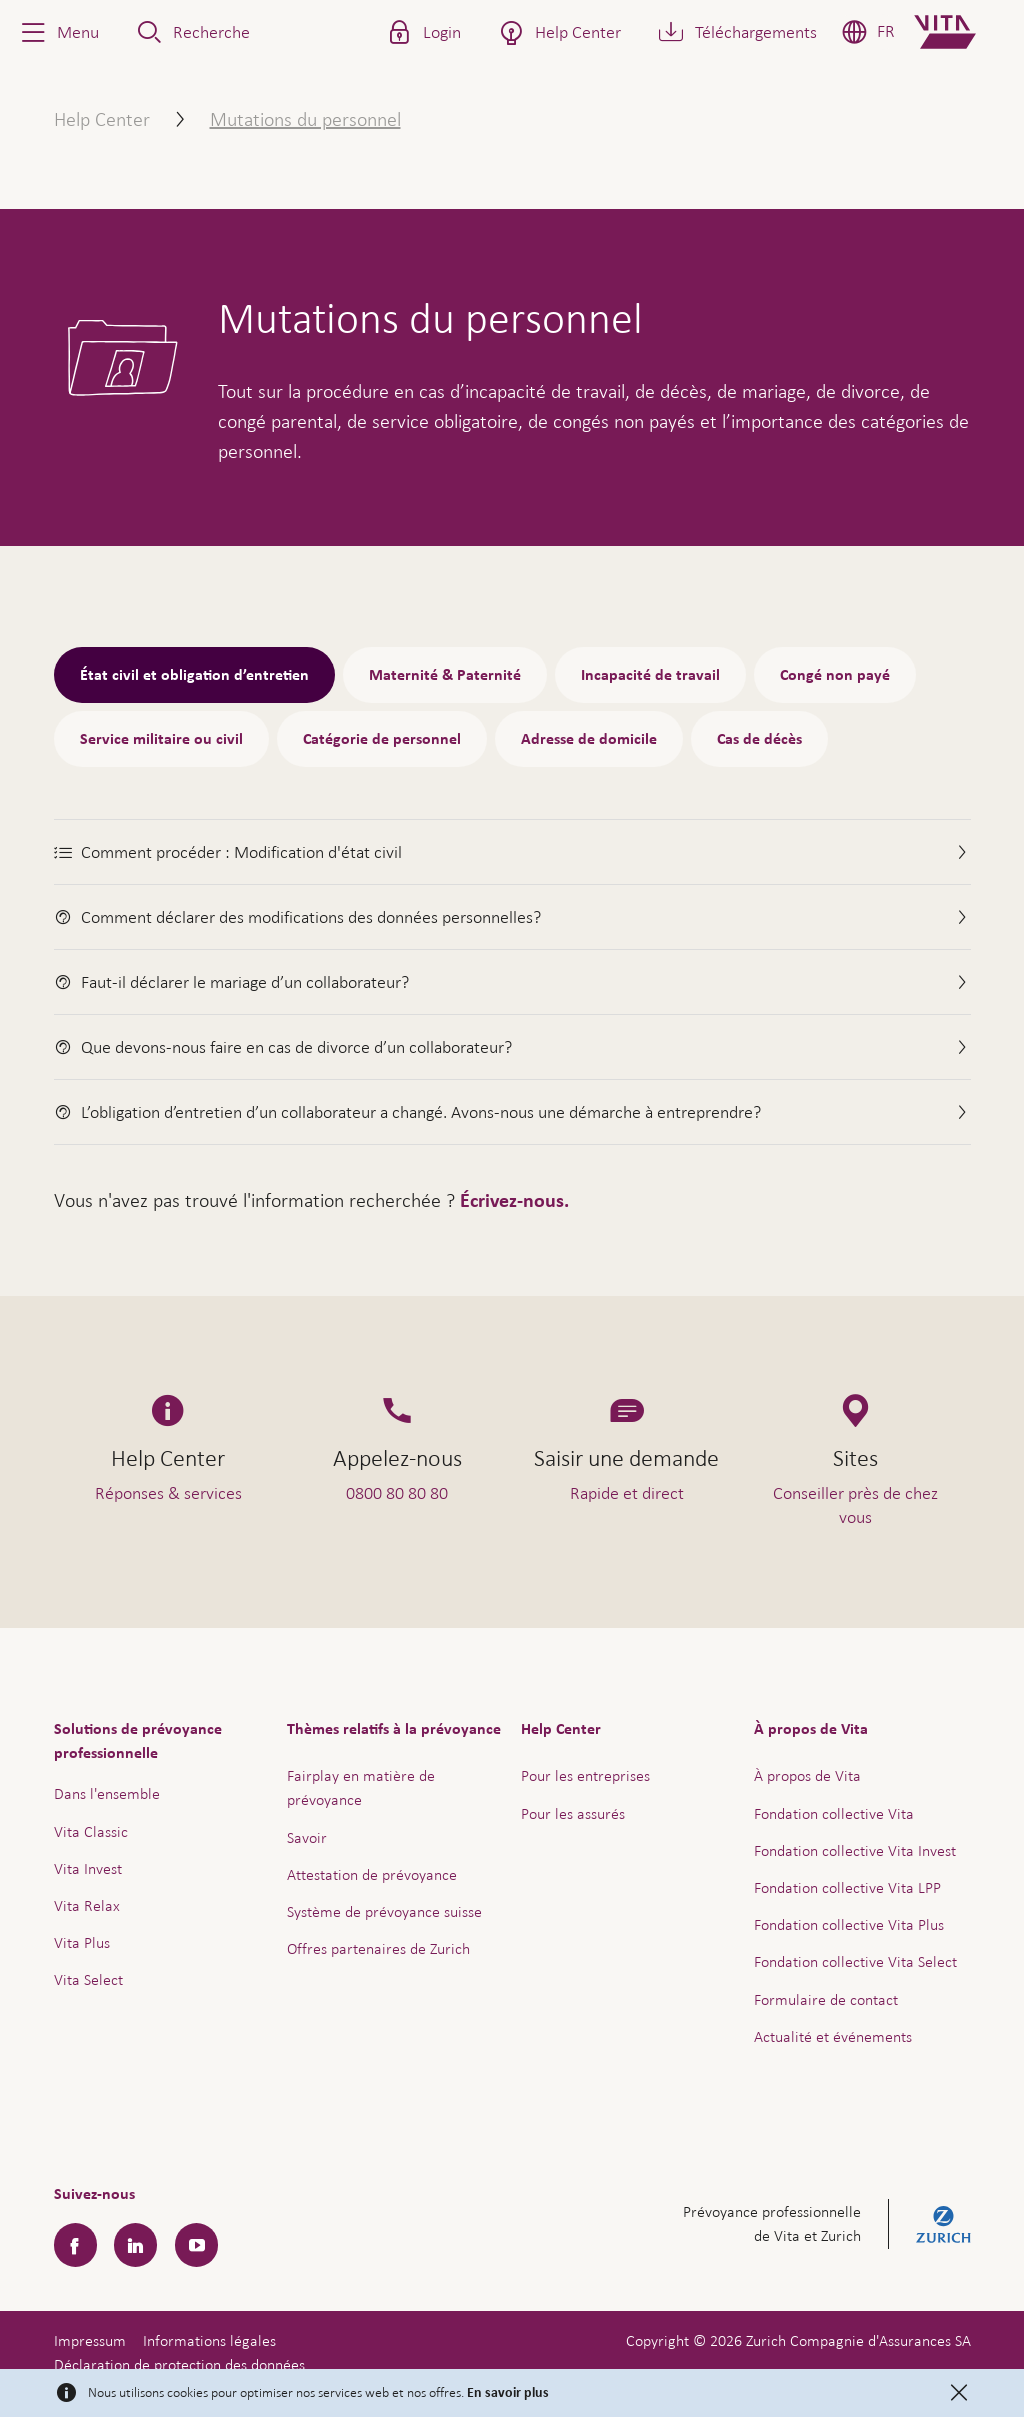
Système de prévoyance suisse (384, 1911)
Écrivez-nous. (514, 1201)
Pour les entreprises (585, 1775)
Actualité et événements (833, 2036)
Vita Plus (82, 1942)
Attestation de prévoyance (372, 1874)
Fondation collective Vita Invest (855, 1850)
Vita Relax (87, 1905)
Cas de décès (759, 739)
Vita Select (88, 1979)
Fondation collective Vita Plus (849, 1924)
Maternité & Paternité (445, 675)
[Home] (961, 32)
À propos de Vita (807, 1775)
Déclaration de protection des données (179, 2364)
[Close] (959, 2393)
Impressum (90, 2340)
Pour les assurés (573, 1813)
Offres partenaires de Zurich (378, 1948)
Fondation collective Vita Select (855, 1961)
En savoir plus (508, 2393)
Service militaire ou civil (161, 739)
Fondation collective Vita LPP (847, 1887)
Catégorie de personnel (382, 739)
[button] (58, 32)
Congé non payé (835, 675)
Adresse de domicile (589, 739)
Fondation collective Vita (834, 1813)
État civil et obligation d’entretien (194, 675)
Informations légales (209, 2340)
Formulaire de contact (826, 1999)
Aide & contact (869, 2354)
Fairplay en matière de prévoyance (361, 1787)
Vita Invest (88, 1868)
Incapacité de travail (650, 675)
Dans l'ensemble (107, 1793)
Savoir (307, 1837)
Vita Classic (91, 1831)
